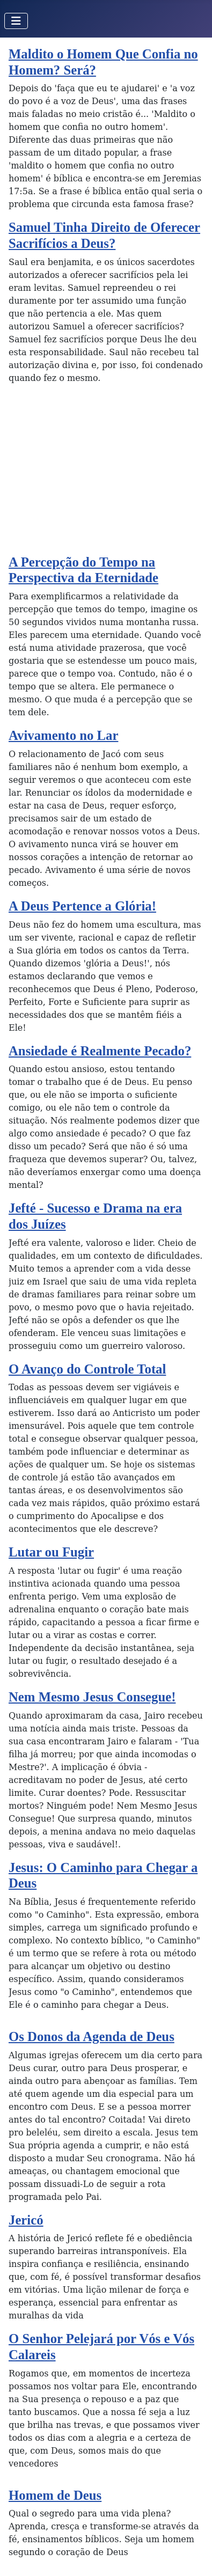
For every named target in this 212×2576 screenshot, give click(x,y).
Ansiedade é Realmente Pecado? (100, 1051)
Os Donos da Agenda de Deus (91, 2036)
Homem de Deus (55, 2495)
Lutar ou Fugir (51, 1552)
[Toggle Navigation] (16, 21)
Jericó (26, 2220)
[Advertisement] (106, 474)
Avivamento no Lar (63, 735)
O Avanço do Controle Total (87, 1369)
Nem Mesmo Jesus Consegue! (92, 1697)
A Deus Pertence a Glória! (82, 906)
